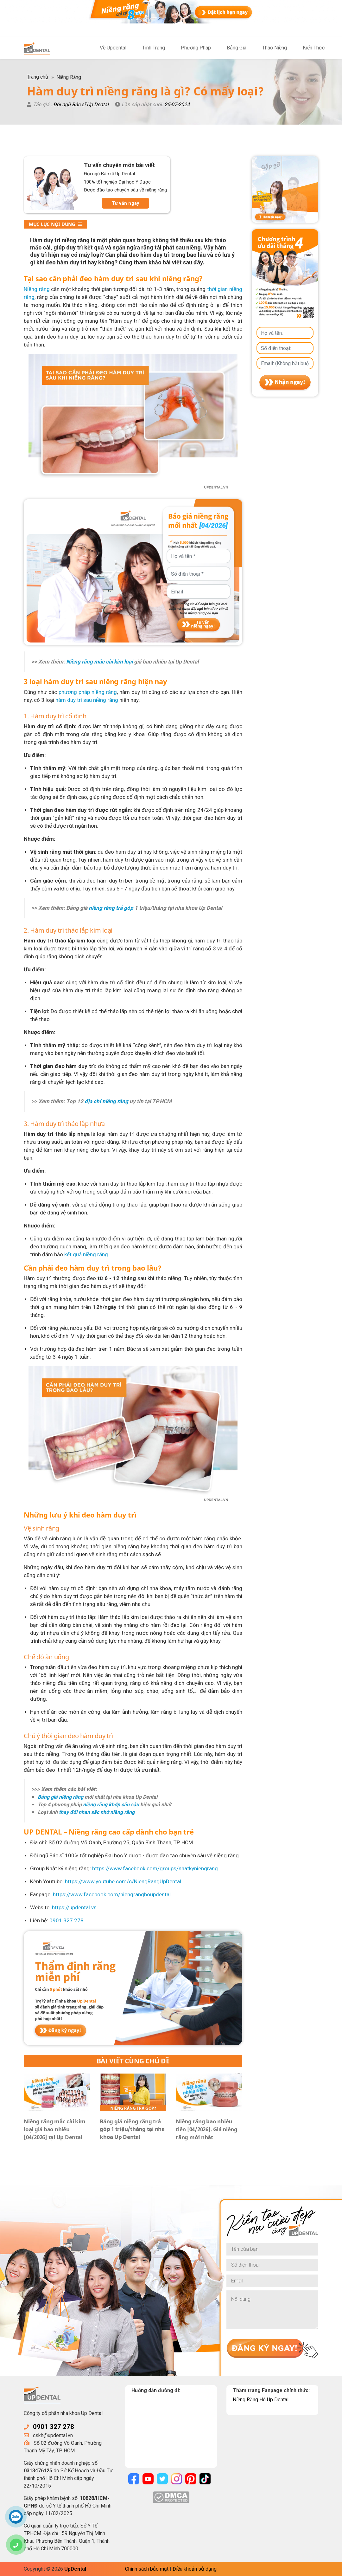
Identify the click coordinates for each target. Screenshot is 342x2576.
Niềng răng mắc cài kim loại (99, 661)
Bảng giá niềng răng (60, 1797)
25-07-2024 (177, 104)
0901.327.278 (66, 1920)
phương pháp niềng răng (88, 692)
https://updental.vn (74, 1907)
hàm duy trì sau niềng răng (86, 700)
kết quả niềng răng (86, 1254)
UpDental (75, 2569)
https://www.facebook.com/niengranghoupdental (112, 1894)
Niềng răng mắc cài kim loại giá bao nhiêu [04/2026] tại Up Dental (55, 2129)
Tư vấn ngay (125, 203)
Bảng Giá (236, 48)
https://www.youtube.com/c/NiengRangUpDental (123, 1881)
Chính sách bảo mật (146, 2569)
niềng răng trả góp (111, 908)
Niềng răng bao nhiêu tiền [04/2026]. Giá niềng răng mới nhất (207, 2129)
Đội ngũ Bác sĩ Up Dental (81, 104)
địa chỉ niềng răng (106, 1101)
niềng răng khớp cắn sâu (111, 1805)
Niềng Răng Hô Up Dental (260, 2400)
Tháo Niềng (274, 48)
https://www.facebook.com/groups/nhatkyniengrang (155, 1868)
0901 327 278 (53, 2426)
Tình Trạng (153, 48)
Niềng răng (37, 289)
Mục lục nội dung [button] (55, 224)
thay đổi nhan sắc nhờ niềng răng (97, 1812)
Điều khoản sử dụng (195, 2569)
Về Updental (113, 48)
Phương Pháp (196, 48)
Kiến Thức (314, 48)
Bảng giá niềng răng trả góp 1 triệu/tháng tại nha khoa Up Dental (132, 2129)
